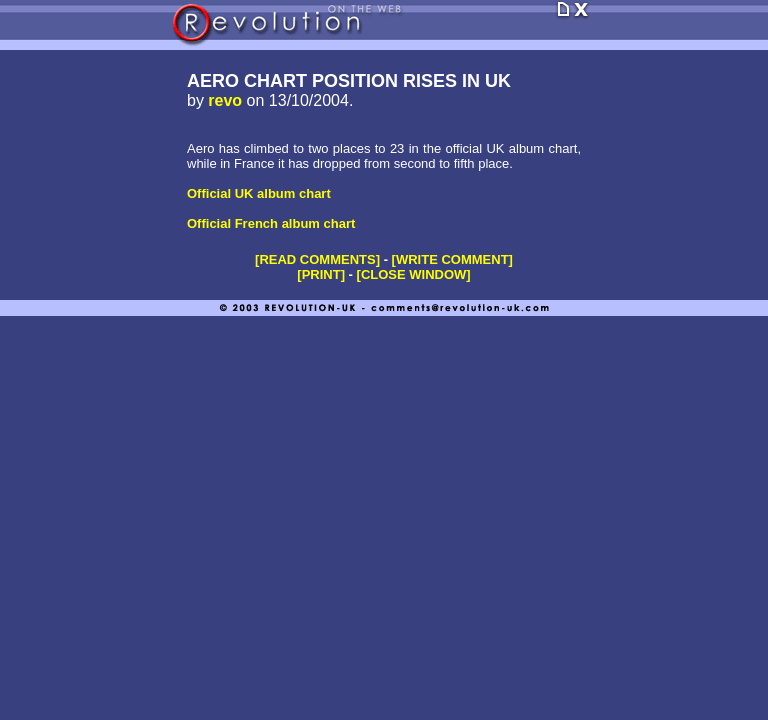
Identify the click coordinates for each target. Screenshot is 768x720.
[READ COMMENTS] (317, 259)
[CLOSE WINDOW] (414, 274)
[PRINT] (321, 274)
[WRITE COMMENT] (452, 259)
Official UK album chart (259, 193)
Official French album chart (271, 223)
